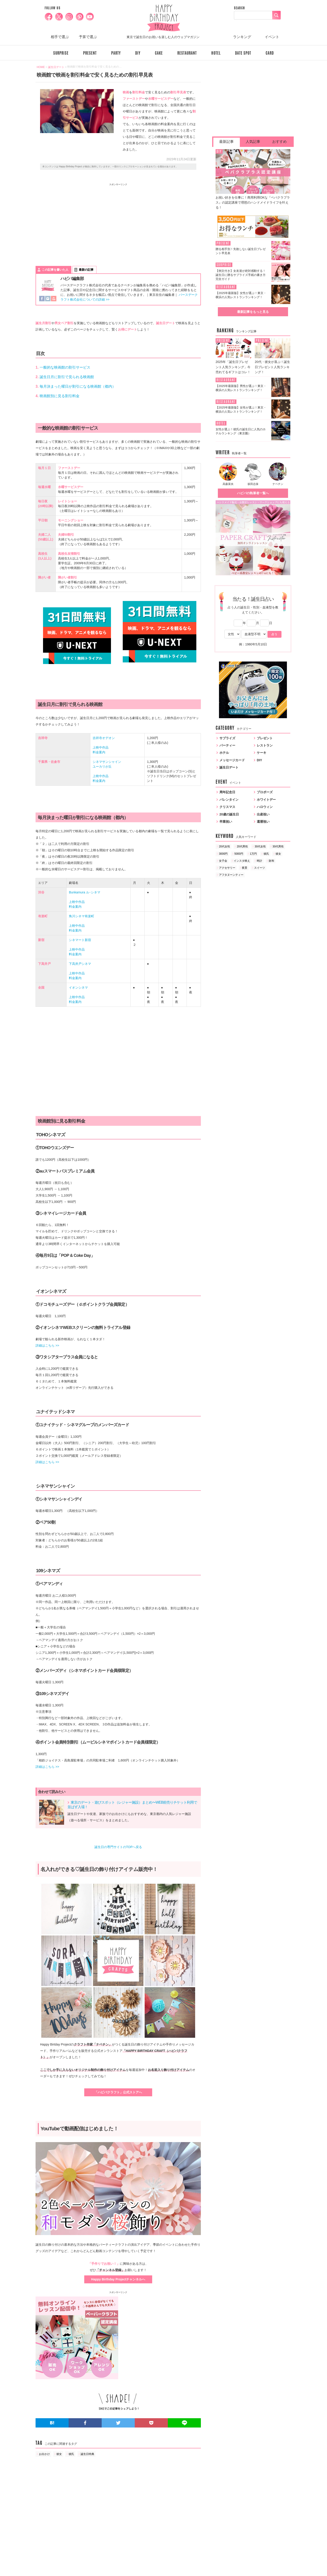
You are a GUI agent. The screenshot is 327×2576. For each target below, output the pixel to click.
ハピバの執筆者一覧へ (253, 493)
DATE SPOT (243, 53)
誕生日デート (228, 767)
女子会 (223, 860)
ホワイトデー (266, 799)
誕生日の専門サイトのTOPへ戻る (118, 1847)
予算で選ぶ (88, 37)
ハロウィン (265, 807)
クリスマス (227, 807)
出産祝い (263, 814)
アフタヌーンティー (231, 874)
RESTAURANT (187, 53)
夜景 (244, 867)
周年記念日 (227, 792)
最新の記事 (86, 269)
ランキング (242, 37)
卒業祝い (225, 821)
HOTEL (216, 53)
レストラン (265, 745)
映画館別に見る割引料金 (59, 396)
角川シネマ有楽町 (81, 916)
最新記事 (226, 142)
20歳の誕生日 (229, 814)
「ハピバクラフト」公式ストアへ (118, 2092)
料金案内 (99, 752)
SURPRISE (61, 53)
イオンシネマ (78, 987)
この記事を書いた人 (55, 269)
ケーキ (261, 752)
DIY (137, 53)
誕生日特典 (87, 2454)
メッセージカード (232, 760)
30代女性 (260, 846)
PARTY (116, 53)
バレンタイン (228, 799)
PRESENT (90, 53)
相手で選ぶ (60, 37)
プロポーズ (265, 792)
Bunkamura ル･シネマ (84, 892)
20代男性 (242, 846)
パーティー (227, 745)
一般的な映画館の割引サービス (65, 367)
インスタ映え (242, 860)
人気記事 (253, 142)
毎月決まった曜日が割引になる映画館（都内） (78, 386)
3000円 (223, 853)
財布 (271, 860)
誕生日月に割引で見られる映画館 (67, 377)
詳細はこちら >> (47, 1345)
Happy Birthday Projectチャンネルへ (118, 2279)
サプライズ (227, 738)
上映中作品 (100, 747)
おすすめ (279, 142)
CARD (270, 53)
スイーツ (259, 867)
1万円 (253, 853)
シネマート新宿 (80, 940)
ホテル (224, 752)
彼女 (59, 2454)
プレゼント (265, 738)
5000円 (238, 853)
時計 (259, 860)
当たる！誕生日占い (253, 599)
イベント (272, 37)
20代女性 (224, 846)
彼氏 (71, 2454)
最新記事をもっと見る (253, 312)
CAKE (159, 53)
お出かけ (44, 2454)
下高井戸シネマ (80, 964)
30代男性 (278, 846)
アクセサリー (227, 867)
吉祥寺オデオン (104, 738)
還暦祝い (263, 821)
